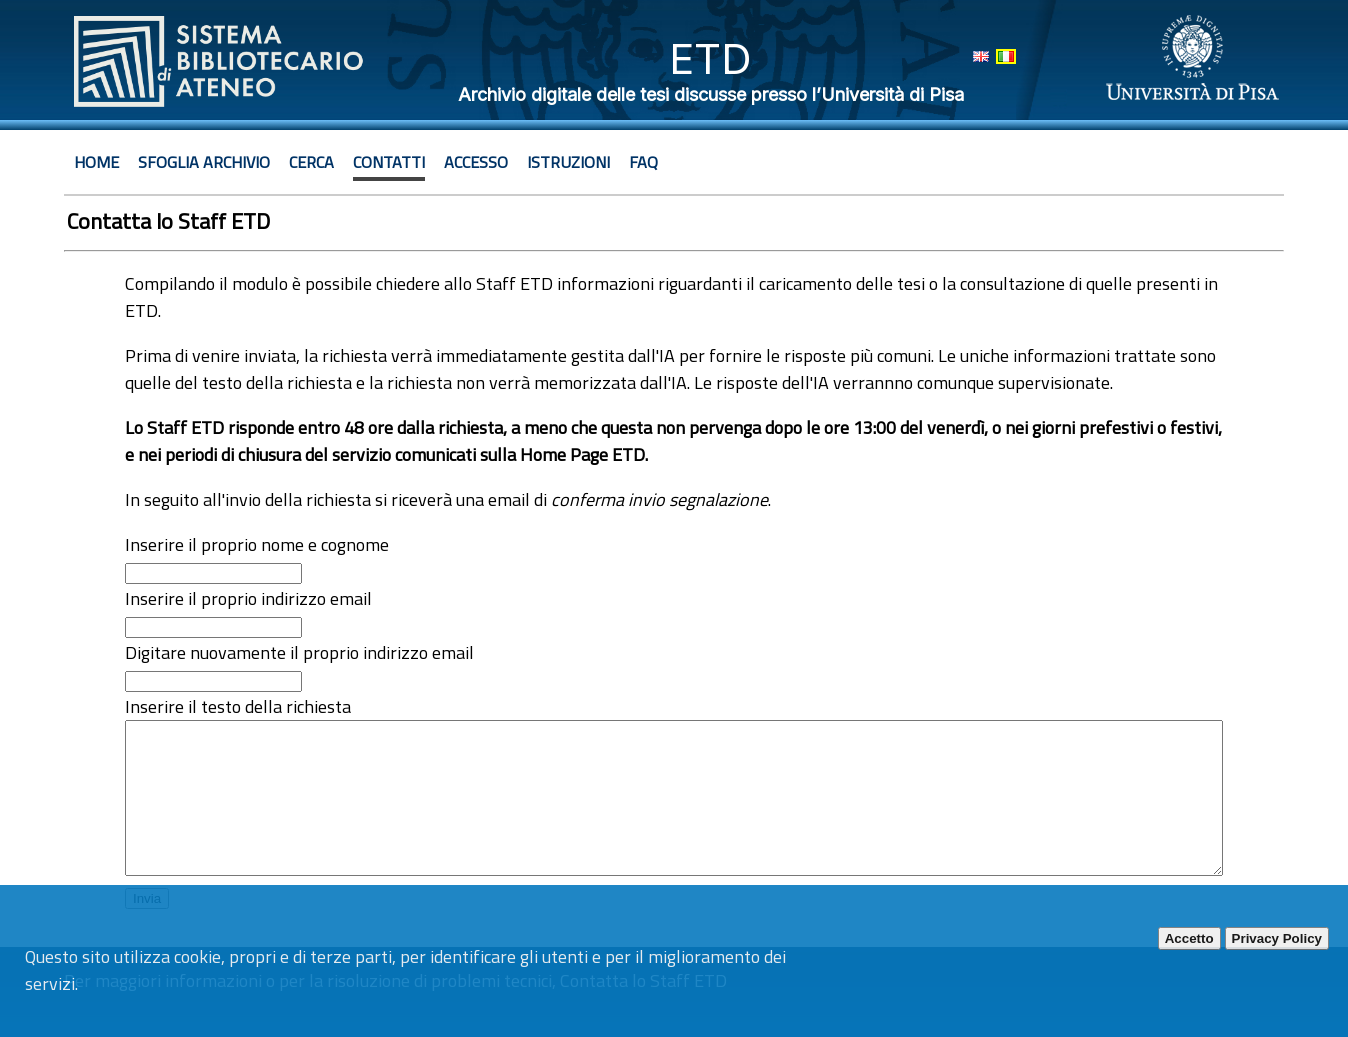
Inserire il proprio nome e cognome (257, 544)
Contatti (389, 162)
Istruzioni (568, 162)
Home (96, 162)
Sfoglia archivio (204, 162)
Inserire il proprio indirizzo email (248, 598)
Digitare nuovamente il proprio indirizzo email (299, 652)
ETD (710, 58)
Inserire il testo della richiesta (238, 706)
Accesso (476, 162)
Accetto (1189, 938)
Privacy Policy (1277, 938)
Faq (643, 162)
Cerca (311, 162)
